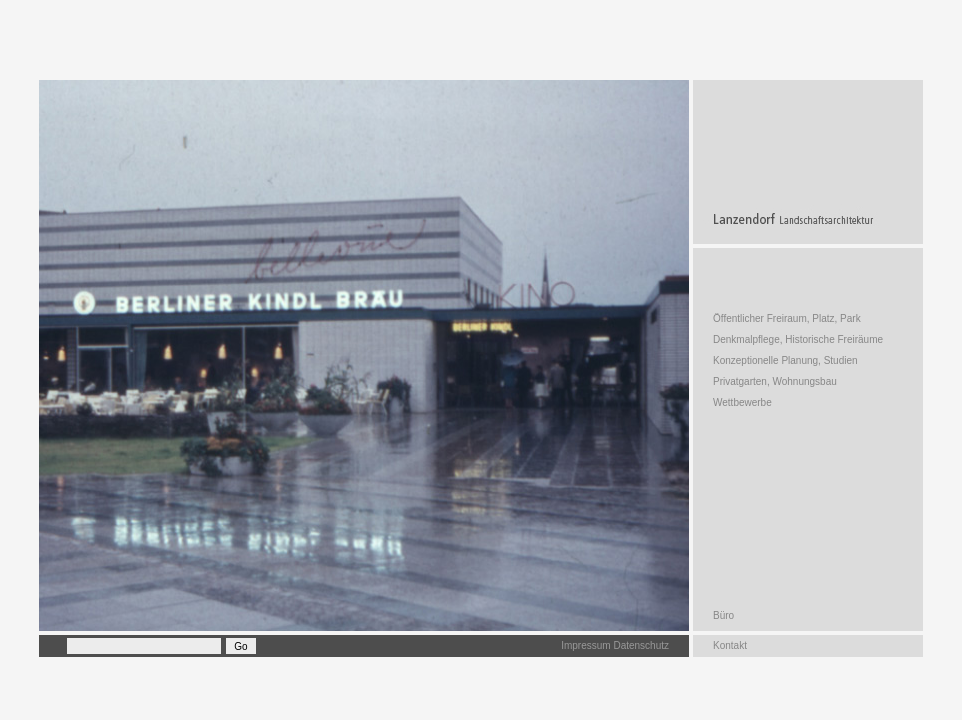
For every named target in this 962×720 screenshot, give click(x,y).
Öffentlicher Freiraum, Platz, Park (787, 318)
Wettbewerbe (742, 402)
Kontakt (730, 645)
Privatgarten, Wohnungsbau (775, 381)
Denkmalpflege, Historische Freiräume (798, 339)
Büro (723, 615)
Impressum (585, 645)
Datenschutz (641, 645)
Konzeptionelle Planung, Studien (785, 360)
